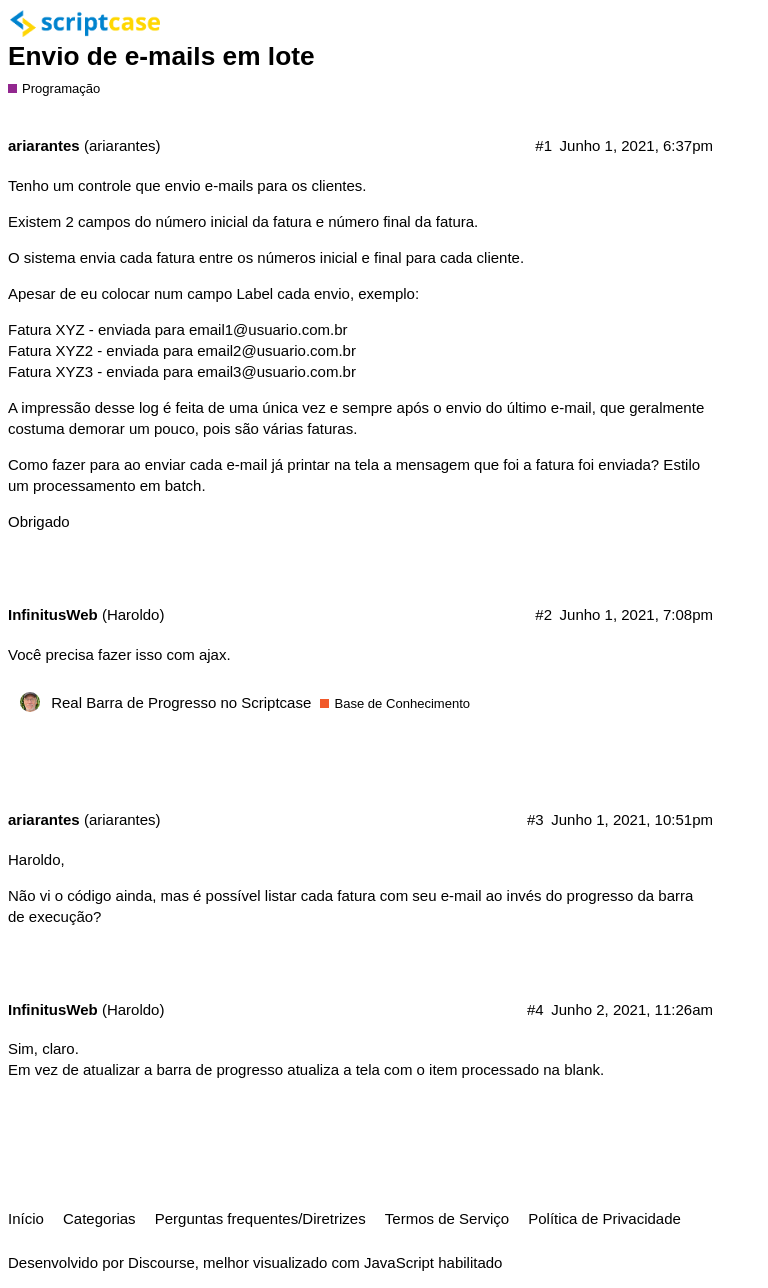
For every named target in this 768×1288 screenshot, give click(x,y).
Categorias (99, 1218)
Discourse (161, 1262)
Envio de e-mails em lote (161, 56)
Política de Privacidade (604, 1218)
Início (26, 1218)
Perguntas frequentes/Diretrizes (260, 1218)
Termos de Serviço (447, 1218)
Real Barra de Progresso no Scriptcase (181, 702)
